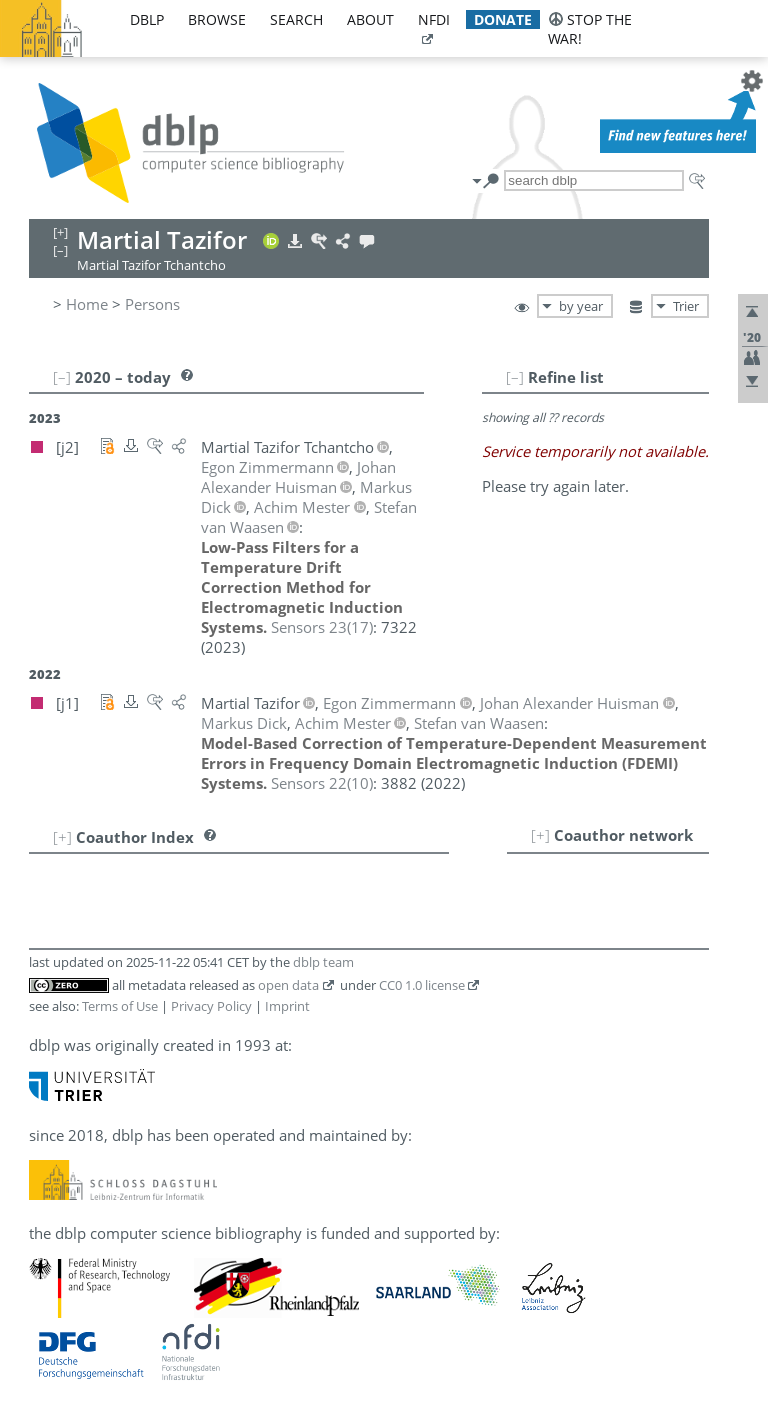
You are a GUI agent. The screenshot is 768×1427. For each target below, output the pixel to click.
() (322, 627)
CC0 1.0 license (422, 985)
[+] (540, 835)
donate (503, 19)
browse (217, 19)
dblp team (323, 962)
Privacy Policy (211, 1006)
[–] (515, 377)
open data (288, 985)
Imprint (287, 1006)
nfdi (434, 19)
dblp (147, 19)
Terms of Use (120, 1006)
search (296, 19)
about (370, 19)
